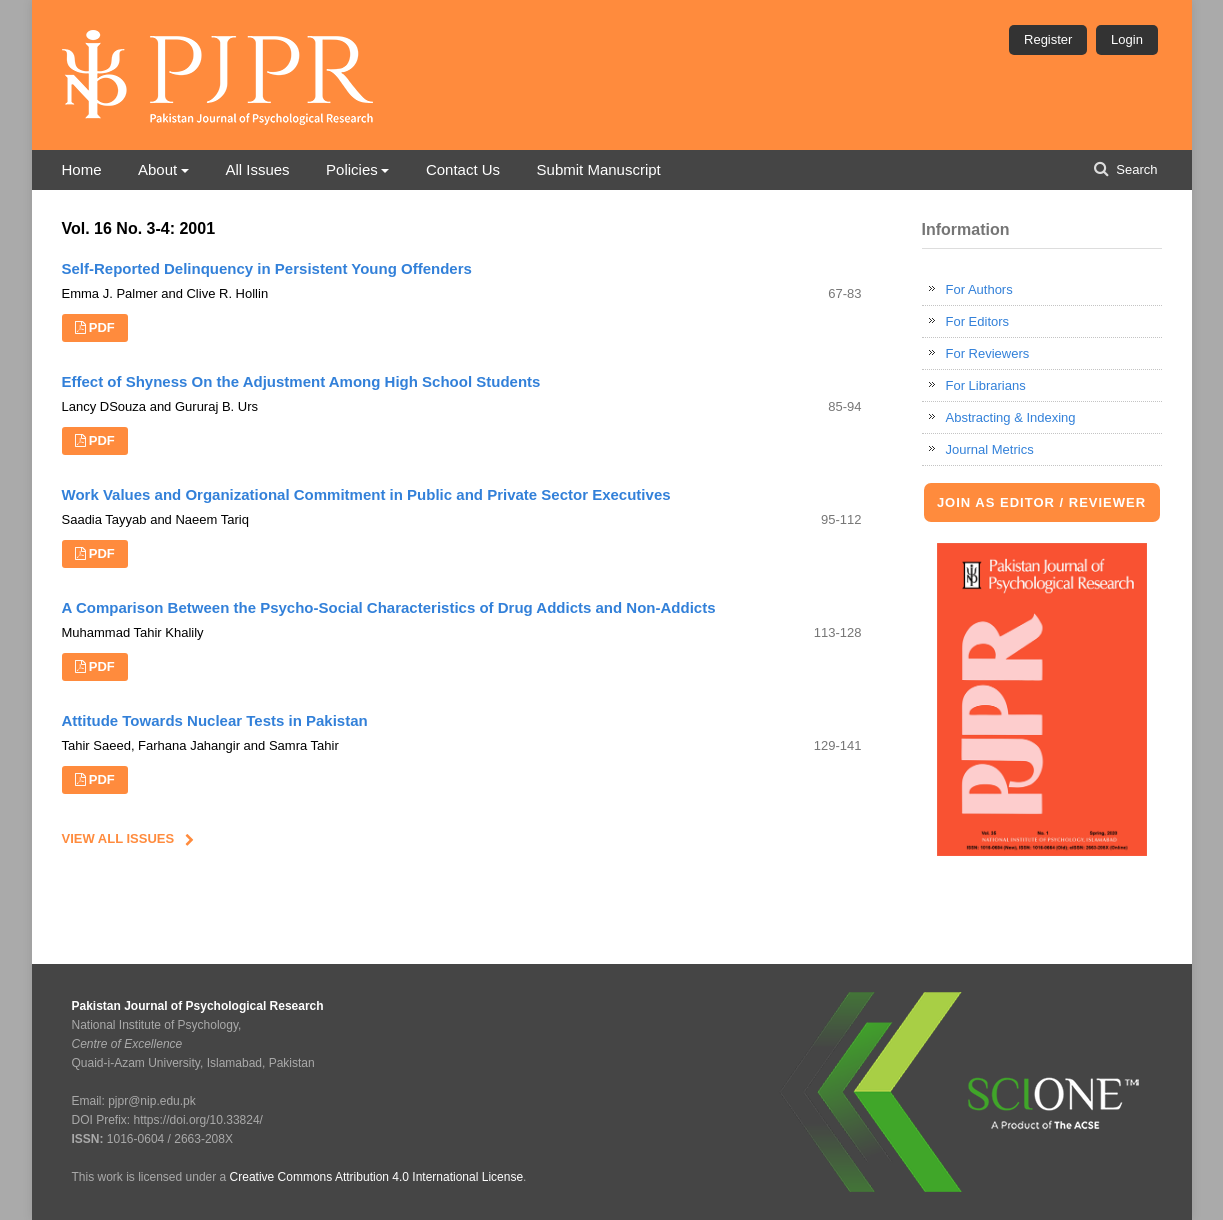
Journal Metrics (990, 449)
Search (1135, 169)
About (157, 169)
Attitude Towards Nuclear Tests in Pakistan (215, 720)
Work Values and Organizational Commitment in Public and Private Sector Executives (366, 494)
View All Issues (118, 838)
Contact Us (463, 169)
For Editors (978, 321)
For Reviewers (988, 353)
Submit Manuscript (599, 169)
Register (1048, 39)
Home (82, 169)
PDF (102, 327)
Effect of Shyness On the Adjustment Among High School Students (301, 381)
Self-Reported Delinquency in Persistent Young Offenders (267, 268)
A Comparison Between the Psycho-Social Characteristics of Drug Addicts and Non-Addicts (389, 607)
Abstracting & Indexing (1011, 417)
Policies (352, 169)
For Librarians (986, 385)
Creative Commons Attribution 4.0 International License (377, 1177)
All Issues (257, 169)
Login (1127, 39)
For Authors (979, 289)
